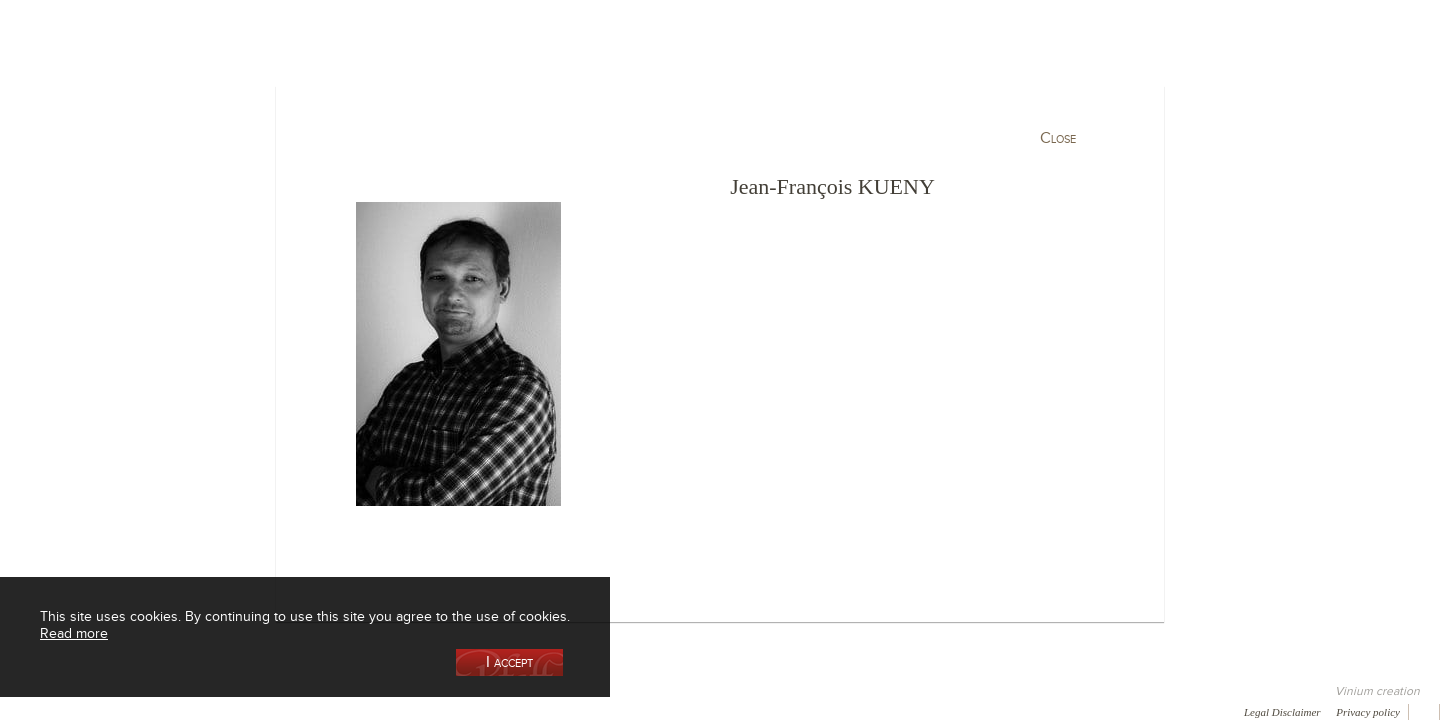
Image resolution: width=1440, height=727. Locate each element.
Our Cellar (222, 103)
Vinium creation (1377, 691)
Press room (382, 711)
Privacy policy (1368, 712)
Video (608, 711)
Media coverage (177, 711)
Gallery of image (285, 711)
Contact (460, 711)
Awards (89, 711)
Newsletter (536, 711)
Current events (1227, 103)
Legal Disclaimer (1282, 712)
